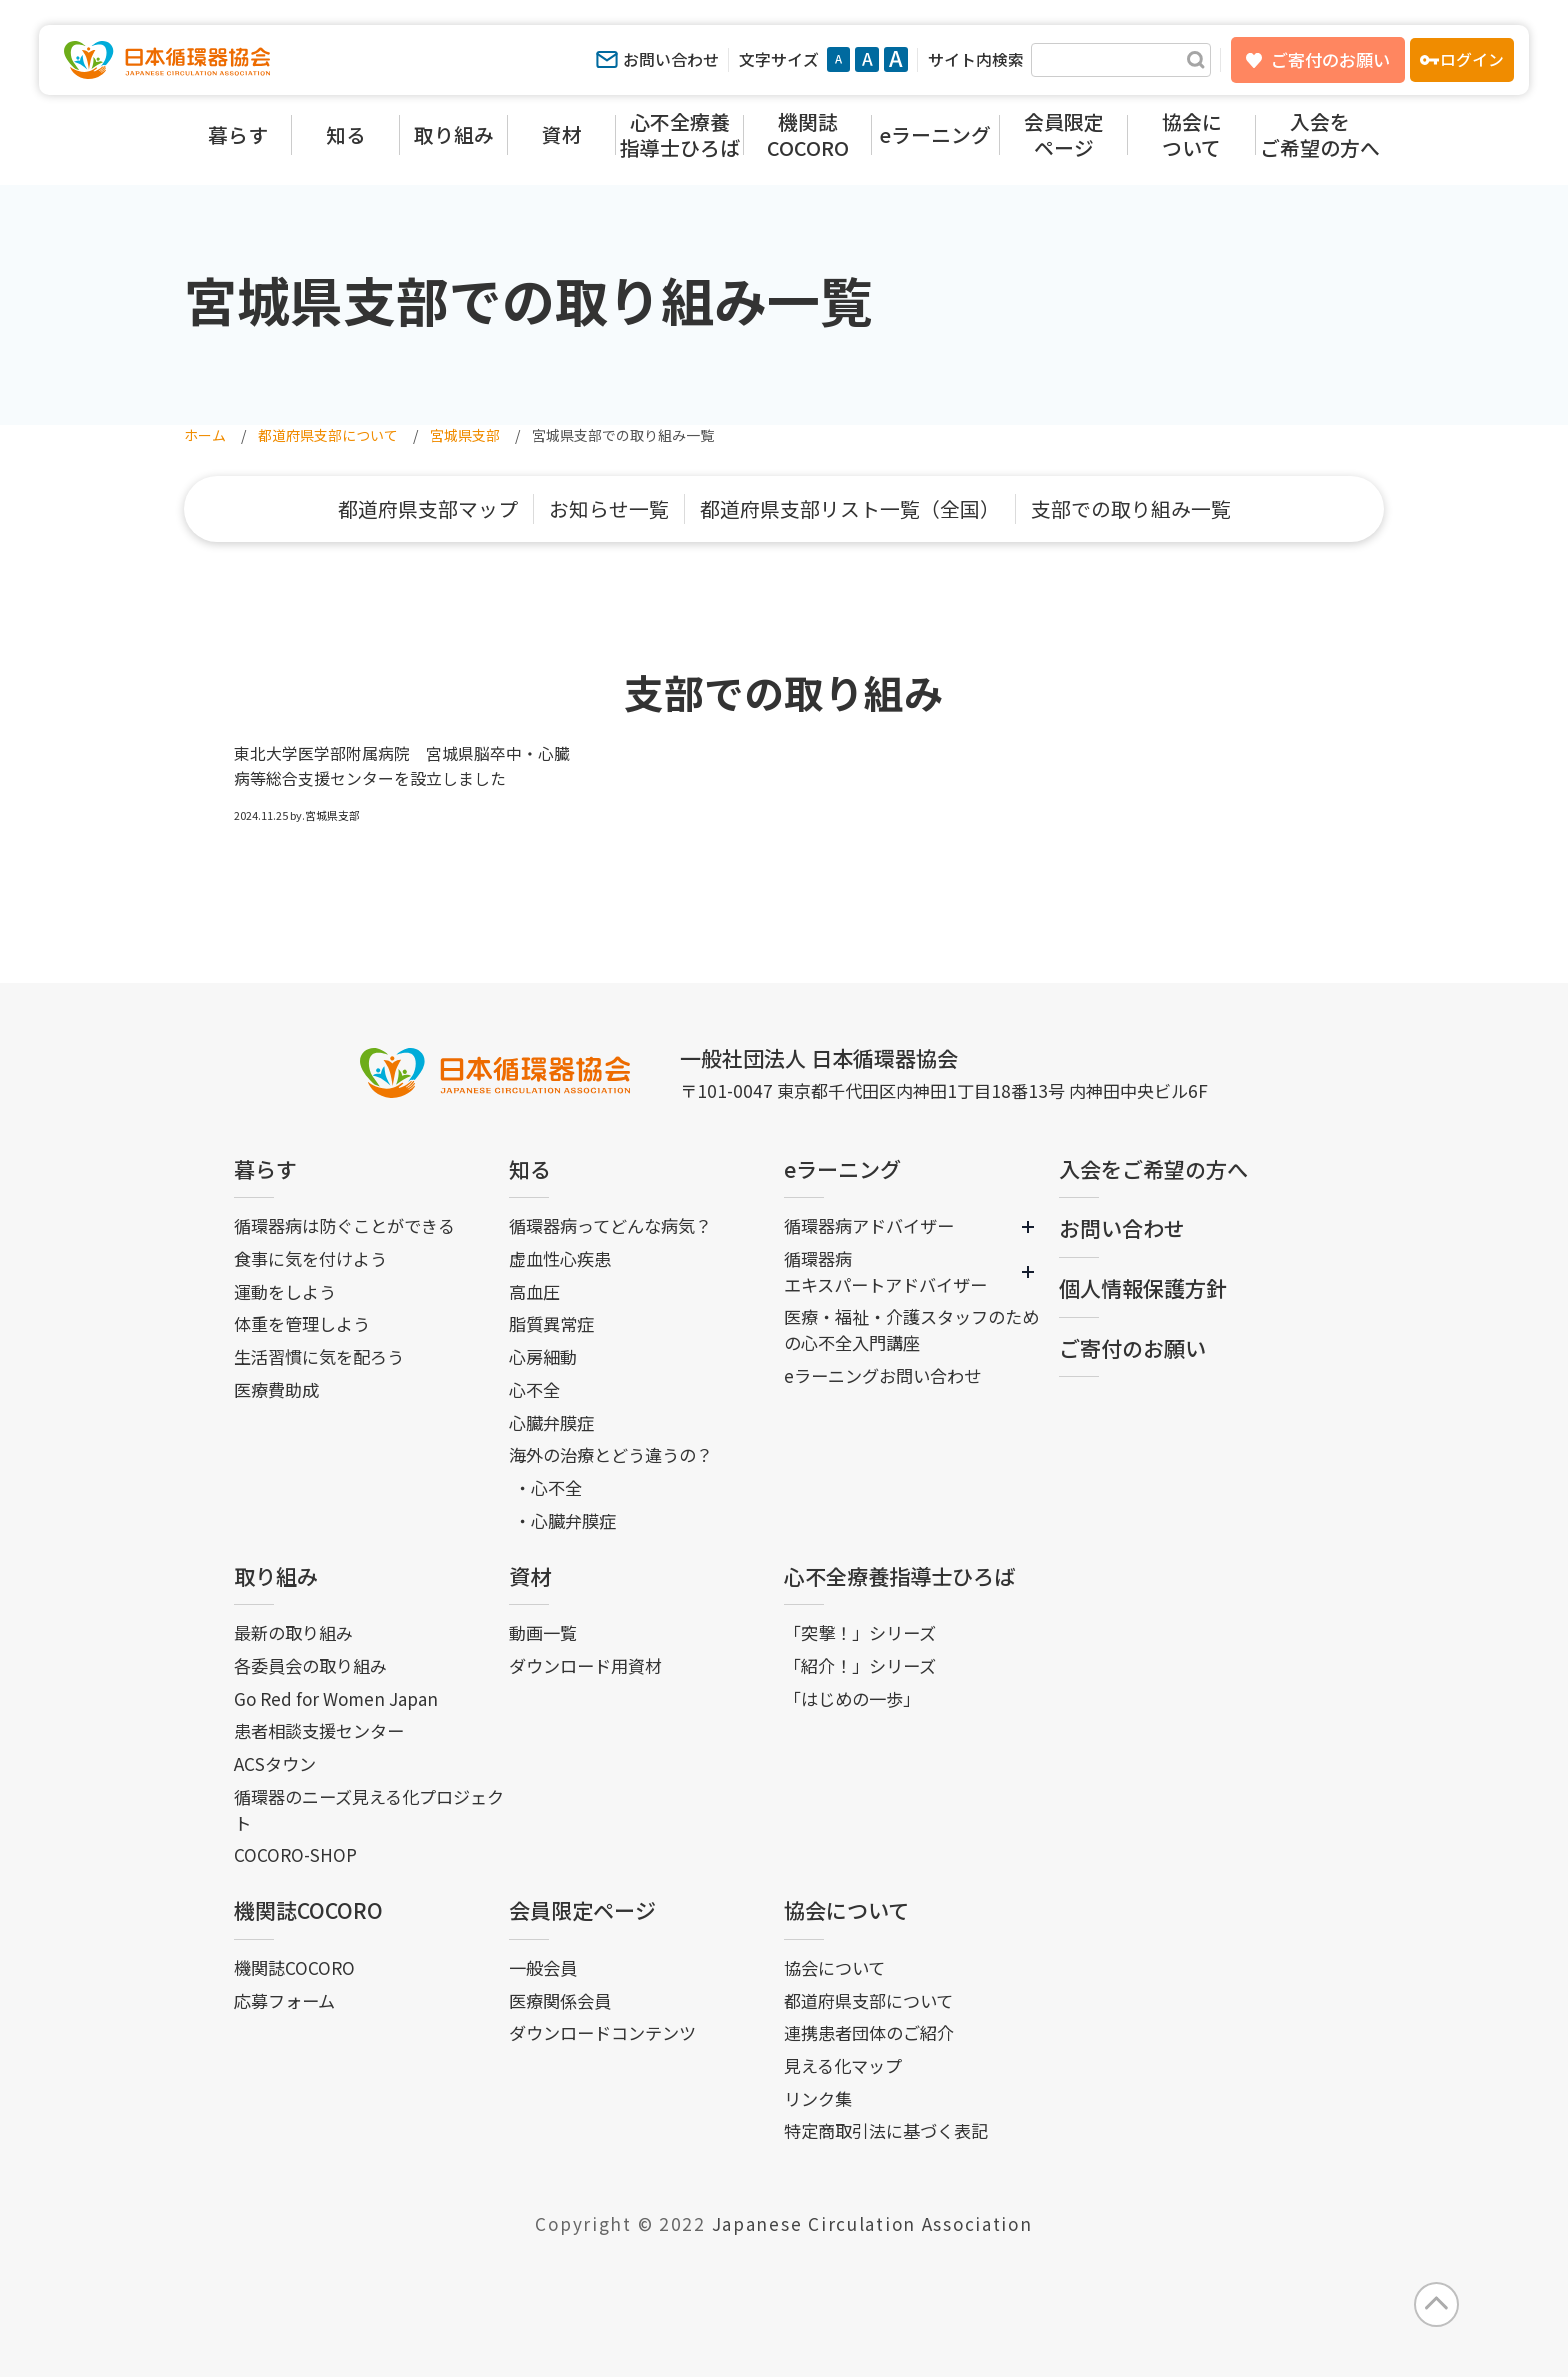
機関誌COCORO (308, 1910)
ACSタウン (275, 1763)
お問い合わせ (671, 59)
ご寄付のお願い (1330, 59)
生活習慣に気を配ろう (319, 1356)
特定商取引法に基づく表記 (886, 2130)
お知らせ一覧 (609, 508)
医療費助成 (276, 1389)
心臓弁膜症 (551, 1422)
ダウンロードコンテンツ (602, 2032)
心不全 (534, 1389)
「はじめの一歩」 (852, 1698)
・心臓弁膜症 (565, 1520)
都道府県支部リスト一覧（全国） (850, 508)
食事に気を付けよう (310, 1258)
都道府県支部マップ (428, 508)
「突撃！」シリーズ (860, 1632)
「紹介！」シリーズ (860, 1665)
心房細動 (543, 1356)
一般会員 (543, 1967)
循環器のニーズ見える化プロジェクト (369, 1809)
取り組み (276, 1576)
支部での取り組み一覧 (1131, 508)
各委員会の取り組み (310, 1665)
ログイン (1472, 59)
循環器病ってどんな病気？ (610, 1225)
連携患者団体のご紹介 (869, 2032)
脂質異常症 (551, 1323)
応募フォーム (284, 2000)
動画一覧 (543, 1632)
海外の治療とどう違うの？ (611, 1454)
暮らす (265, 1169)
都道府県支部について (868, 2000)
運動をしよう (285, 1291)
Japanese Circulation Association (872, 2223)
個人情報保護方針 (1143, 1288)
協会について (846, 1910)
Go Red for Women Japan (336, 1698)
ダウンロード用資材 (585, 1665)
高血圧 (534, 1291)
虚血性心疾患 (560, 1258)
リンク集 (818, 2098)
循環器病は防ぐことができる (344, 1225)
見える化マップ (843, 2065)
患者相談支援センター (319, 1730)
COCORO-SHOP (295, 1854)
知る (530, 1169)
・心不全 (548, 1487)
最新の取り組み (293, 1632)
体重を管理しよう (302, 1323)
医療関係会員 (560, 2000)
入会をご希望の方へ (1153, 1169)
